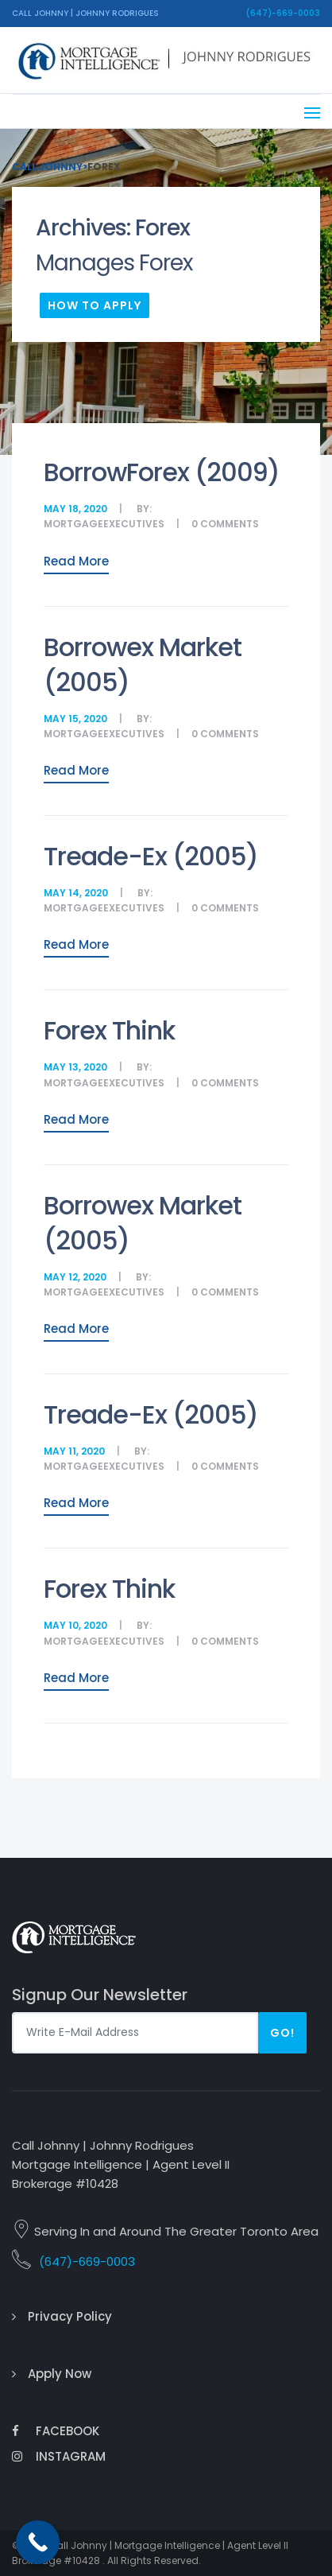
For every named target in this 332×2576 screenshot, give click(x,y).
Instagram (59, 2456)
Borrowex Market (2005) (142, 664)
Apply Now (59, 2373)
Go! (282, 2033)
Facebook (55, 2431)
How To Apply (94, 305)
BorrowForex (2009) (162, 472)
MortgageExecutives (104, 523)
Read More (76, 561)
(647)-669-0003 (283, 13)
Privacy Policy (70, 2316)
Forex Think (109, 1030)
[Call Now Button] (38, 2542)
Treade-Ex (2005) (151, 856)
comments (229, 523)
